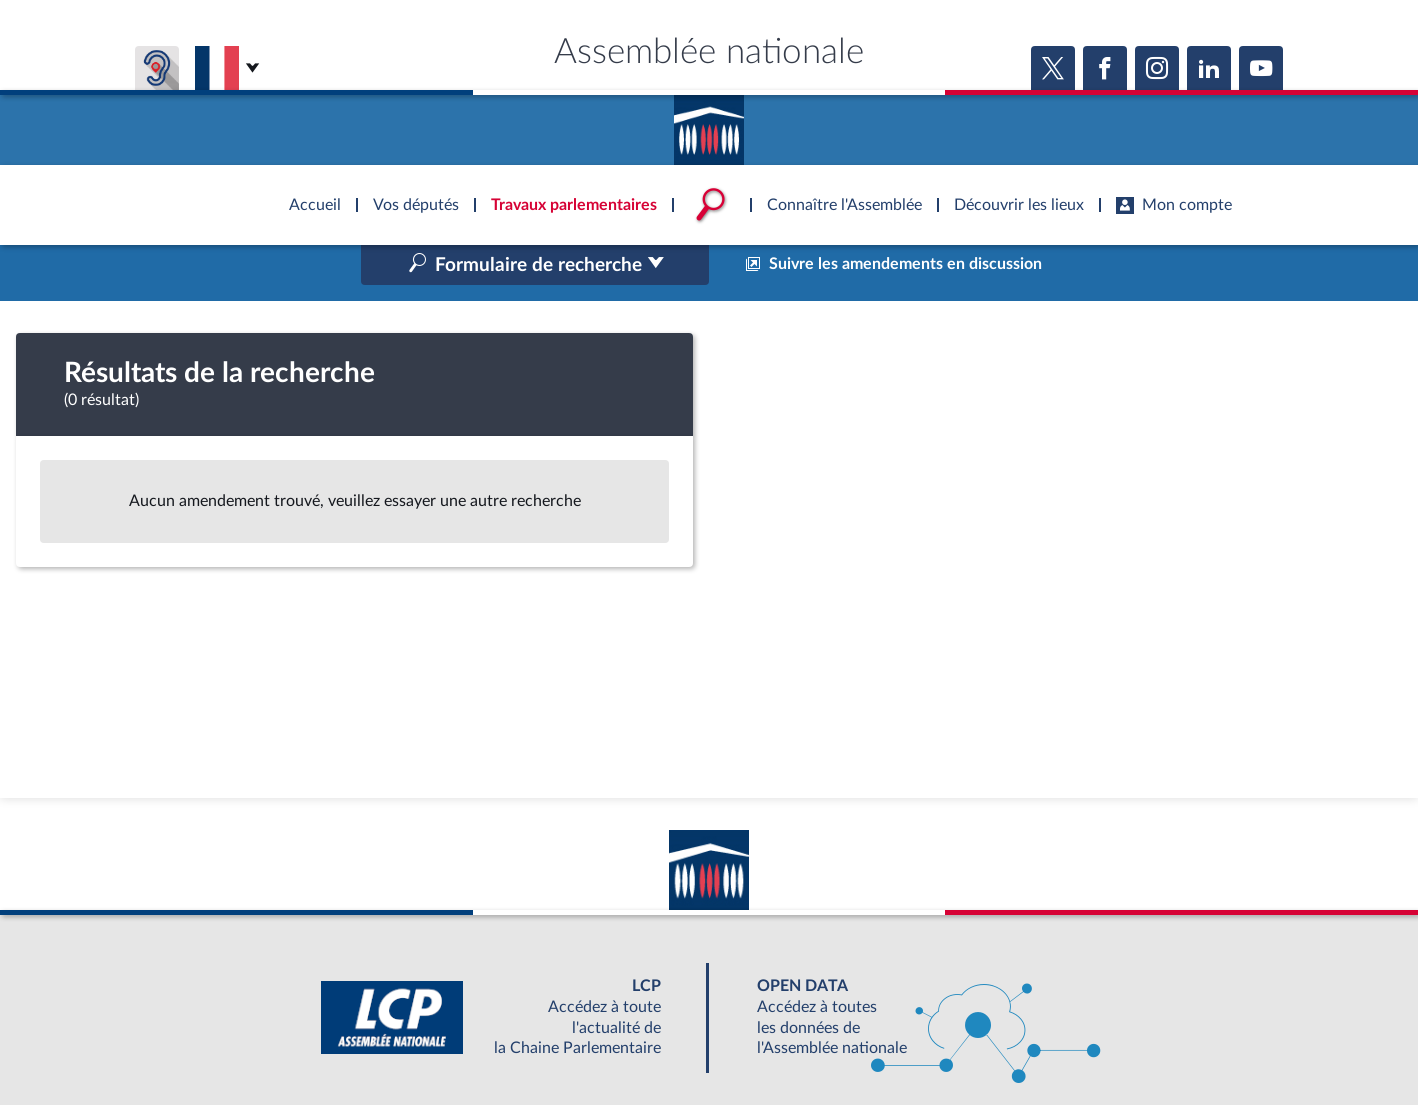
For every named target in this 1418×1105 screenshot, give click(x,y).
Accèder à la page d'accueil (709, 123)
